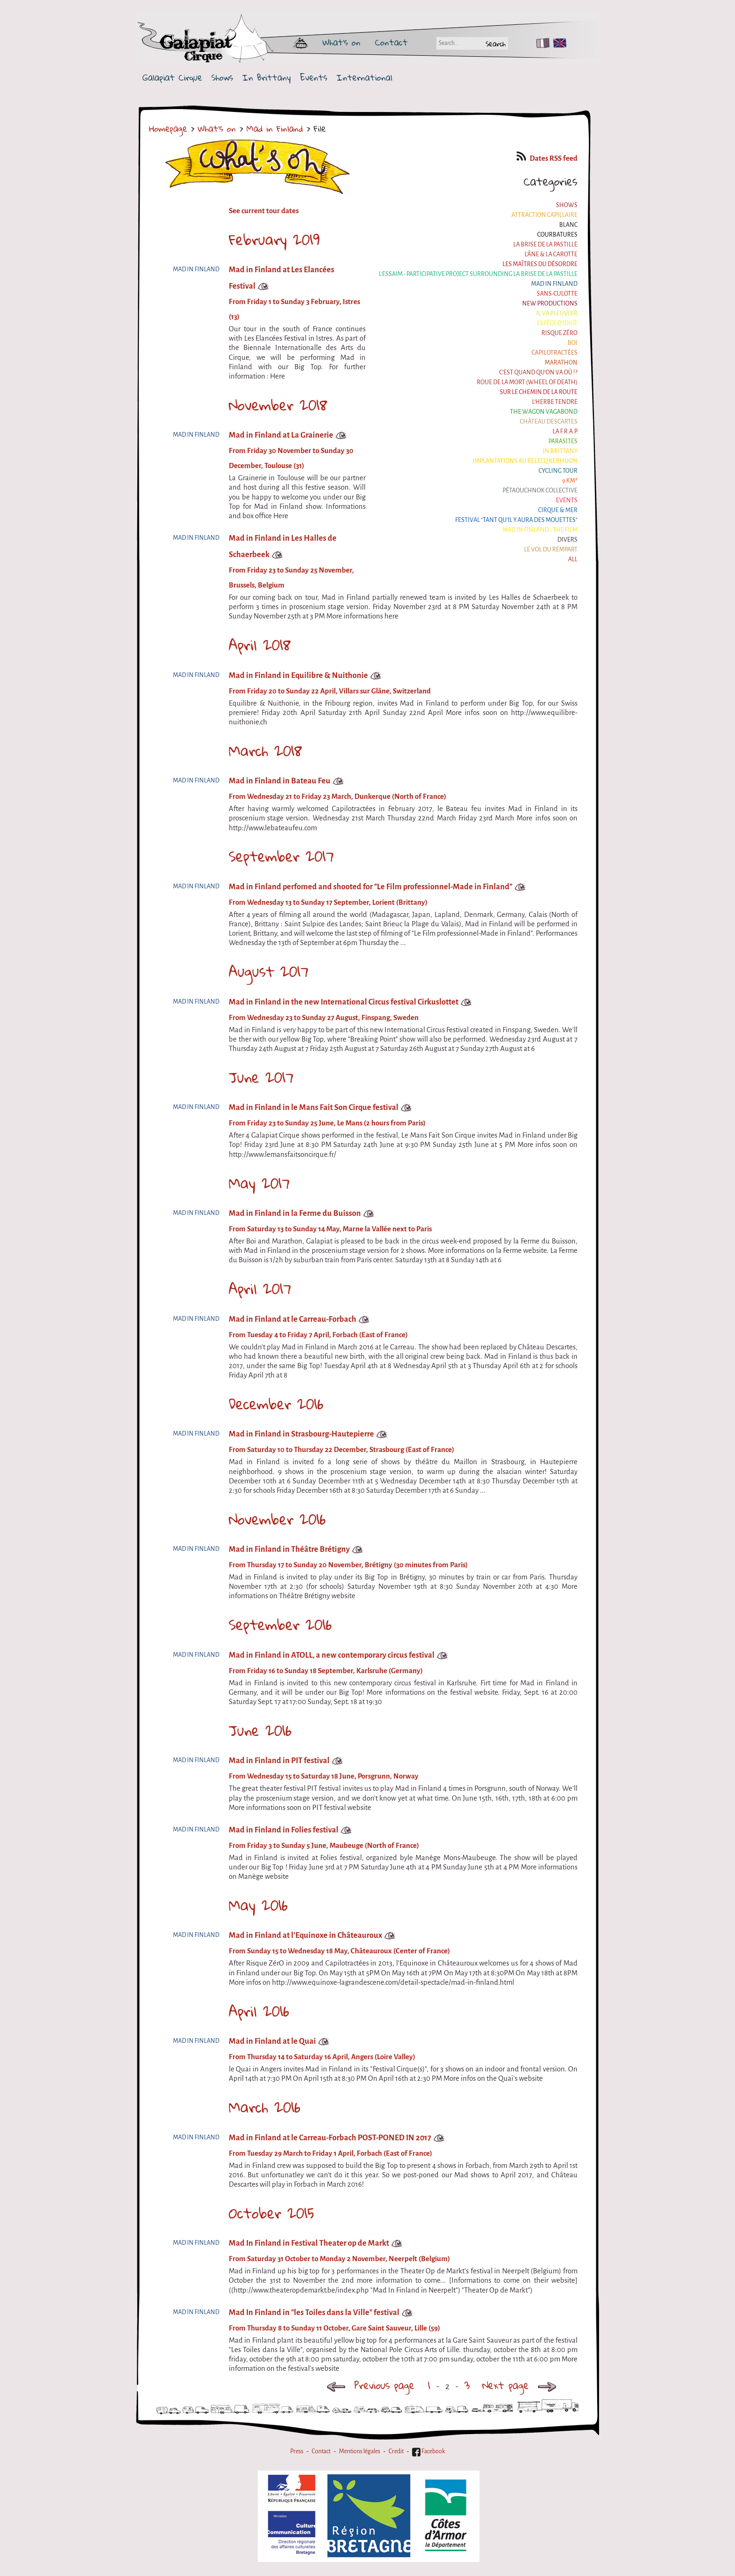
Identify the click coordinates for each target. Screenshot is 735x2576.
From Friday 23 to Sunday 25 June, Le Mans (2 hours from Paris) (327, 1123)
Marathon (561, 362)
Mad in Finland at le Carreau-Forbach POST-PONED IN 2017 (330, 2137)
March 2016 (264, 2107)
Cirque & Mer (558, 510)
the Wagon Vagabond (544, 412)
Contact (391, 42)
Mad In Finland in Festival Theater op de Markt (309, 2243)
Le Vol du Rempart (551, 549)
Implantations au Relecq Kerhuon (525, 461)
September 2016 (280, 1624)
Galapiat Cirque (172, 77)
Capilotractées (555, 353)
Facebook (428, 2451)
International (364, 77)
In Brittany (266, 77)
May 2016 (258, 1905)
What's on (341, 42)
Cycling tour (558, 471)
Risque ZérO (559, 333)
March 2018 (265, 750)
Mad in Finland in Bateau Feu (279, 780)
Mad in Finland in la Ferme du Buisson (295, 1213)
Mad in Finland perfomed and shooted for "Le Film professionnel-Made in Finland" (370, 886)
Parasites (563, 441)
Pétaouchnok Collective (540, 490)
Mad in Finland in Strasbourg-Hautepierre (301, 1433)
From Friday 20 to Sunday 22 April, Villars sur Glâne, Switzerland (330, 691)
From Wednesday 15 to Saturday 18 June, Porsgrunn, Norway (324, 1776)
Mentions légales (359, 2451)
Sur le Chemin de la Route (539, 392)
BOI (573, 343)
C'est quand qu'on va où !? (538, 372)
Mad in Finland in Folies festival (283, 1829)
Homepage (168, 128)
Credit (396, 2451)
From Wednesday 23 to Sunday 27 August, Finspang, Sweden (324, 1017)
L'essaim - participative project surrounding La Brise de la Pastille (478, 274)
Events (313, 77)
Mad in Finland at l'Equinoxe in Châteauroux (305, 1935)
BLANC (568, 225)
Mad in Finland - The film (540, 530)
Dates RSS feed (547, 158)
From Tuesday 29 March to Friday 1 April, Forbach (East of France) (330, 2153)
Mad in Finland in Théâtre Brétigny (289, 1549)
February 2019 (274, 239)
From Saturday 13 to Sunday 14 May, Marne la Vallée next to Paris (330, 1229)
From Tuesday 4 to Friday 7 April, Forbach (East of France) (318, 1335)
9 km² (570, 480)
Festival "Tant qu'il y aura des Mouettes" (516, 520)
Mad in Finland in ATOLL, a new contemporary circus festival (332, 1655)
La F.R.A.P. (565, 431)
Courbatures (557, 234)
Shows (222, 77)
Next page (521, 2385)
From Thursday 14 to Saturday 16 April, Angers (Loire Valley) (322, 2057)
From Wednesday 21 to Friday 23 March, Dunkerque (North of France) (337, 796)
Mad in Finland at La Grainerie (281, 435)
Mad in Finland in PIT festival (279, 1760)
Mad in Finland (275, 128)
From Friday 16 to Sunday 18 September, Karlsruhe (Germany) (326, 1671)
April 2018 (260, 644)
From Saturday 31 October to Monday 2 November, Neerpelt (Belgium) (339, 2259)
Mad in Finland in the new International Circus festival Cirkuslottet (343, 1002)
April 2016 (259, 2011)
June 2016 (260, 1730)
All (573, 559)
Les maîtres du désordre (540, 264)
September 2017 (281, 856)
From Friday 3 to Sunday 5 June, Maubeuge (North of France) (324, 1845)
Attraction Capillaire (544, 215)
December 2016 (276, 1403)
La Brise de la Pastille (545, 244)
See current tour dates (264, 211)
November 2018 (278, 404)
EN (558, 43)
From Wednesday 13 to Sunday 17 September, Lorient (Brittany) (328, 902)
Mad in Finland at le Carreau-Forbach (292, 1319)
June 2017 (261, 1077)
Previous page (370, 2385)
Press (296, 2451)
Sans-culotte (557, 293)
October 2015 (271, 2212)
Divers (567, 539)
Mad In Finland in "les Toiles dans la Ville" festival (314, 2312)
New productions (550, 303)
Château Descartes (549, 421)
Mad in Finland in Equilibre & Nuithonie (298, 675)
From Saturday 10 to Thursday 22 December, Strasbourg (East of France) (341, 1449)
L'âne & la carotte (551, 254)
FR (541, 43)
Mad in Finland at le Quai (272, 2041)
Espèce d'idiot (557, 323)
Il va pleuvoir (557, 313)
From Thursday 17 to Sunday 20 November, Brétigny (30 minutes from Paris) (348, 1565)
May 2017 (259, 1183)
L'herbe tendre (555, 402)
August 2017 (268, 971)
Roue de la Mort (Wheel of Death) (527, 382)
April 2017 (260, 1288)
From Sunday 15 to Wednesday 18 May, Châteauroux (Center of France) (339, 1951)
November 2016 (277, 1519)
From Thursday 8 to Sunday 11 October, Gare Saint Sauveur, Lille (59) (334, 2328)
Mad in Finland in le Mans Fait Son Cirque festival (313, 1107)
